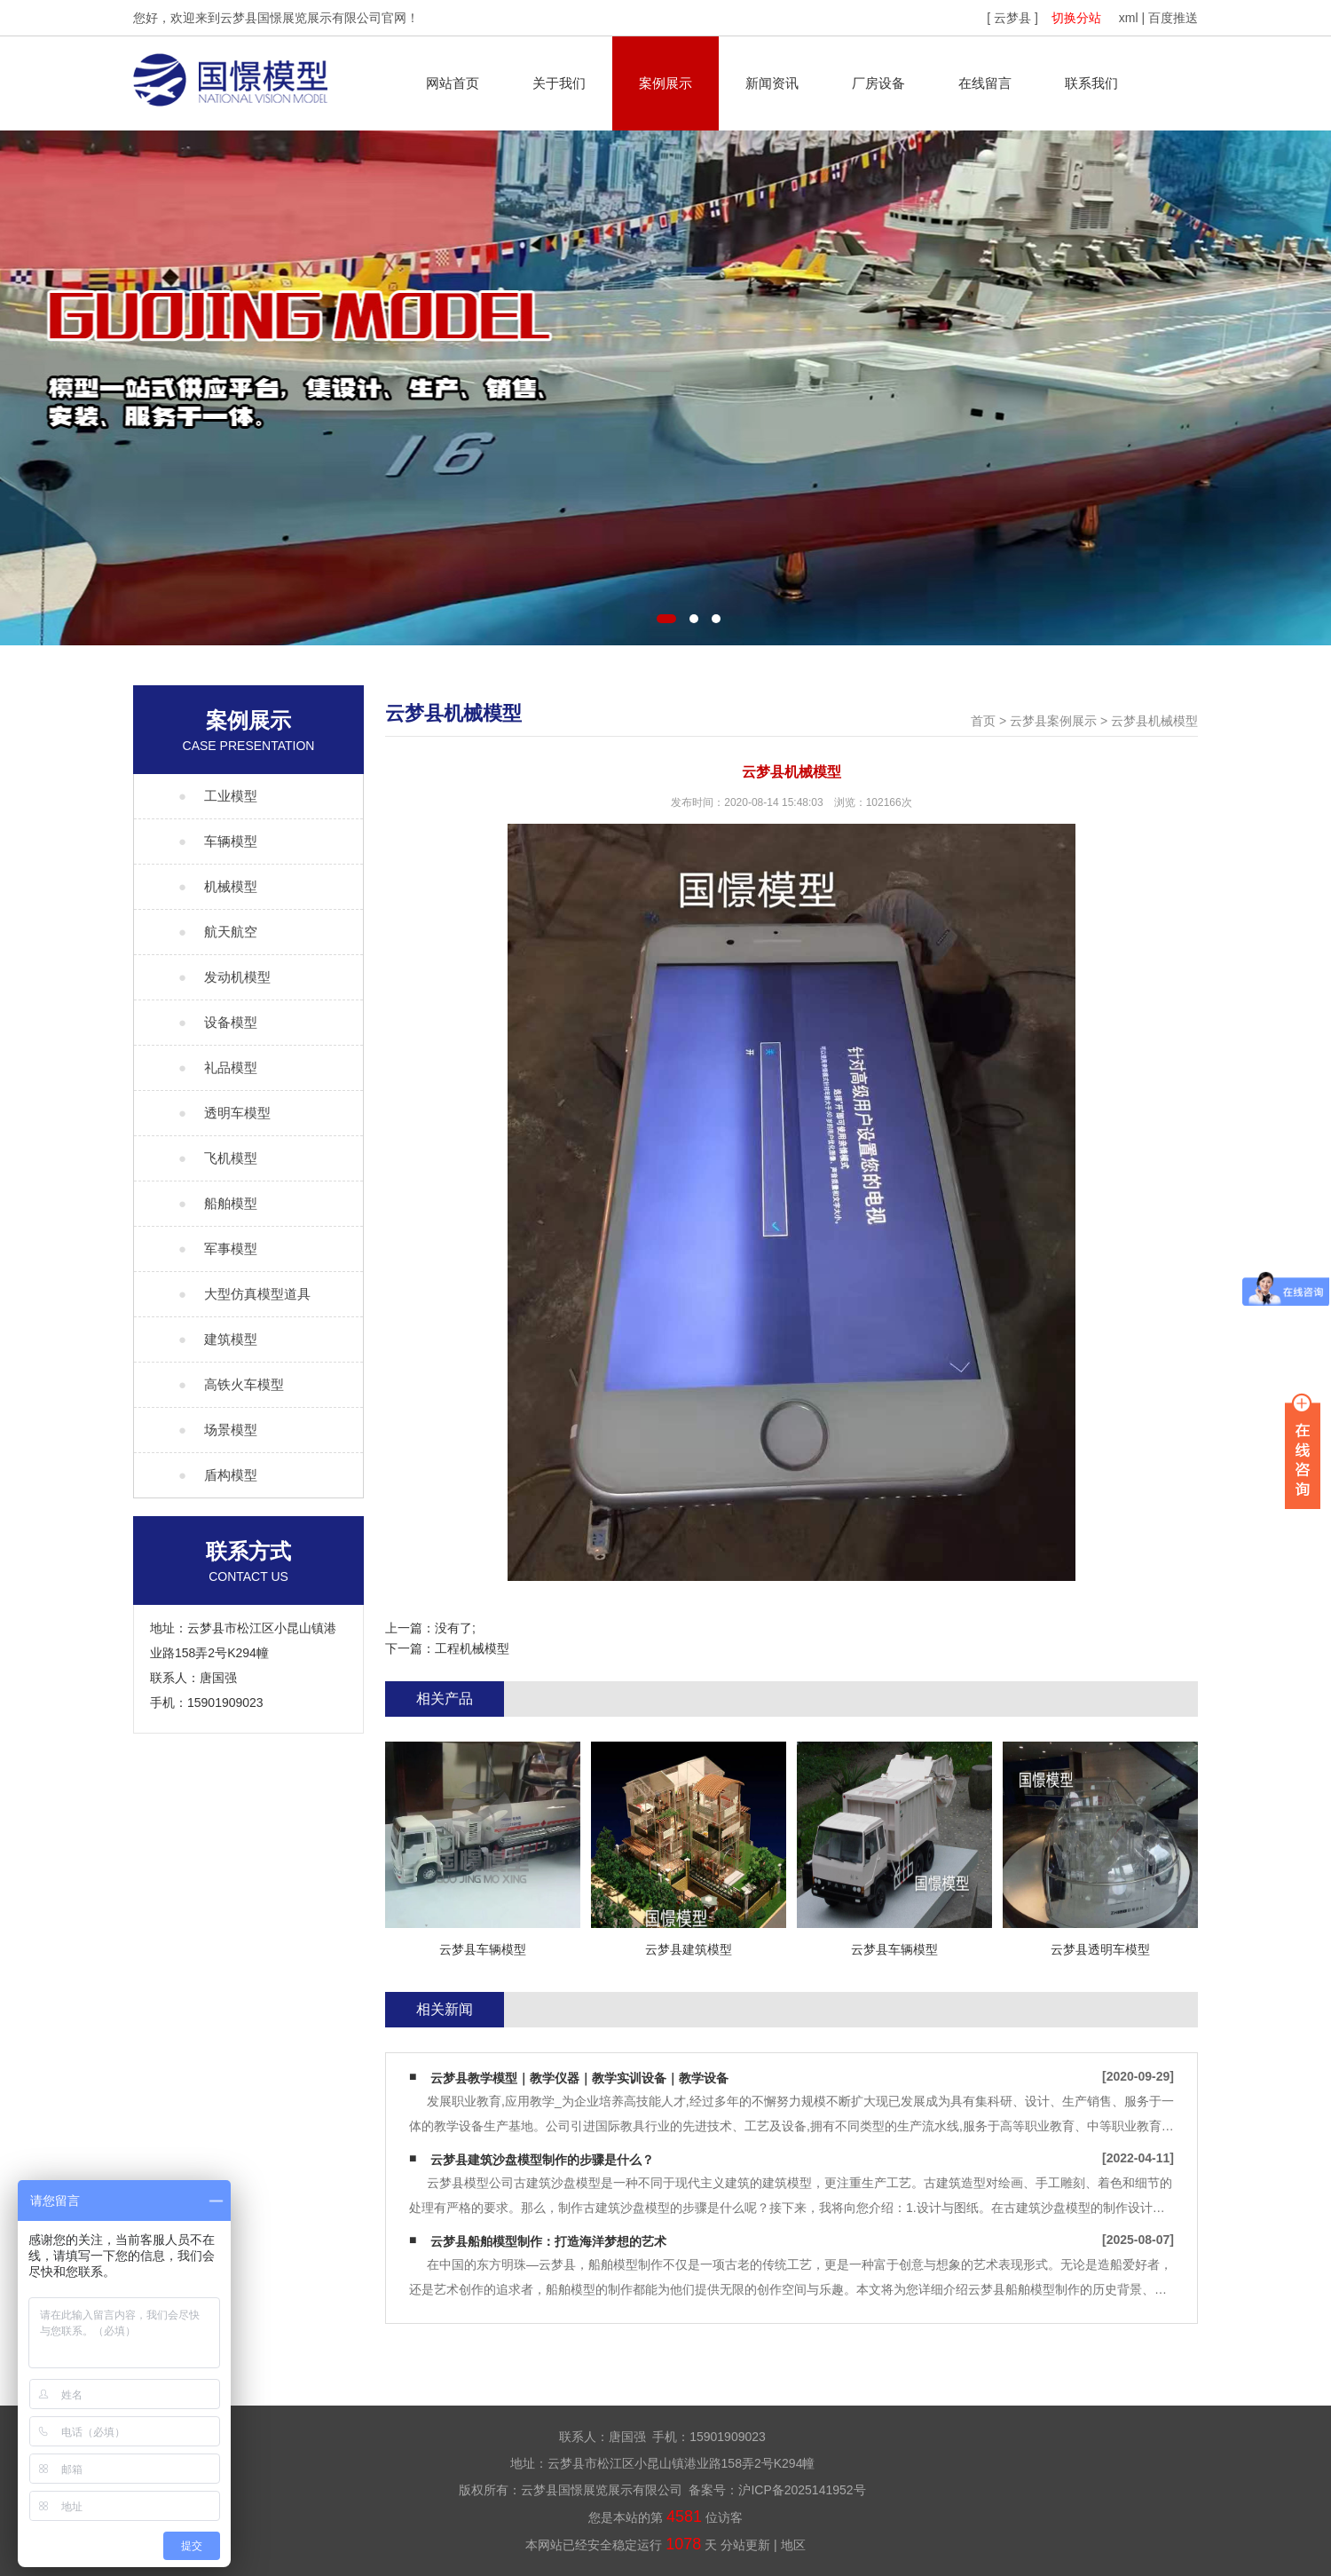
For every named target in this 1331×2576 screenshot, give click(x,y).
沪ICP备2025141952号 (801, 2490)
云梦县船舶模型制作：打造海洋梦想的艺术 (548, 2241)
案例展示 (665, 83)
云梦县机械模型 (1154, 721)
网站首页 (452, 83)
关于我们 (559, 83)
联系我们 (1091, 83)
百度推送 (1173, 18)
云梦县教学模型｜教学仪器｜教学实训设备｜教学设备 (579, 2078)
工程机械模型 (472, 1648)
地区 (793, 2545)
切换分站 (1076, 18)
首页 (983, 721)
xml (1128, 18)
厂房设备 (878, 83)
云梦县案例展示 (1053, 721)
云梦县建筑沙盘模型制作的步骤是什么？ (542, 2160)
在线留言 (985, 83)
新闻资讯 (772, 83)
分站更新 (745, 2545)
